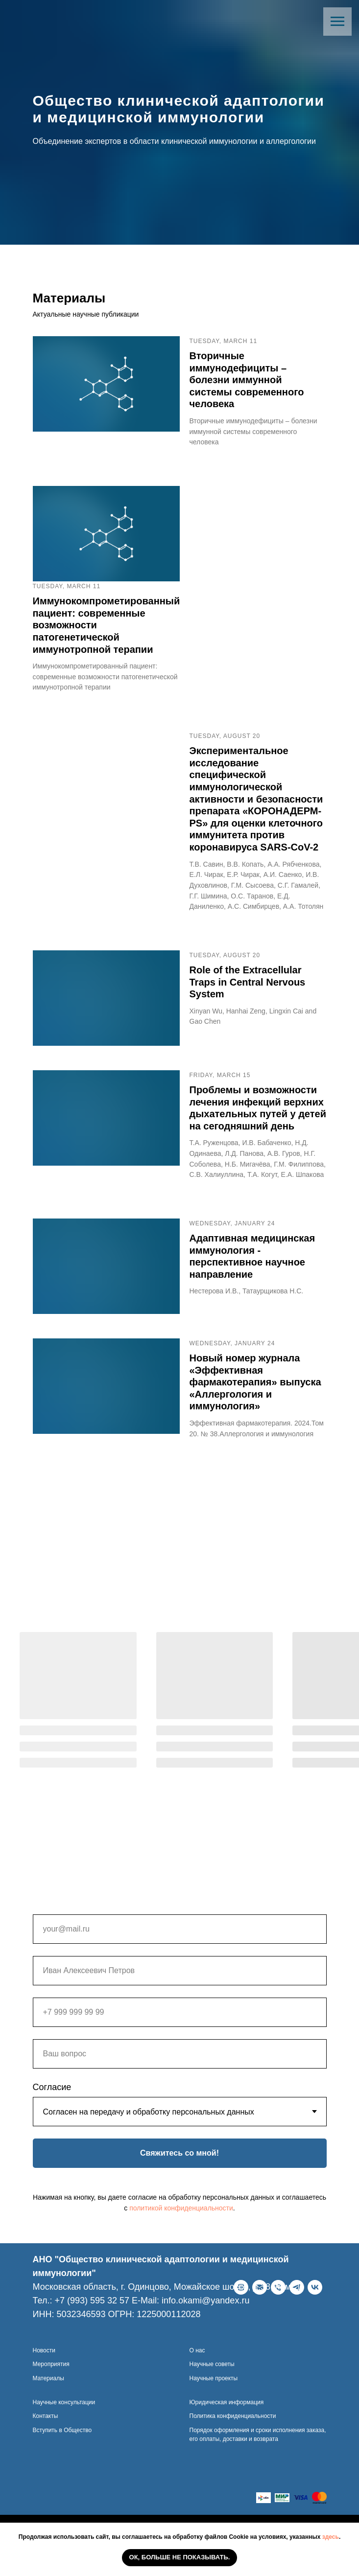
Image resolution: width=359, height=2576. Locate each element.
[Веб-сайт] (40, 2337)
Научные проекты (214, 2405)
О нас (197, 2377)
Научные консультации (64, 2429)
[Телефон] (77, 2337)
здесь (330, 2536)
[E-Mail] (58, 2337)
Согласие (52, 2087)
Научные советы (212, 2391)
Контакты (45, 2443)
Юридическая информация (227, 2429)
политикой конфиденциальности (181, 2208)
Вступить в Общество (62, 2457)
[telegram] (96, 2337)
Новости (44, 2377)
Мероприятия (51, 2391)
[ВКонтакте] (114, 2337)
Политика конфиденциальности (233, 2443)
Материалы (48, 2405)
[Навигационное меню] (337, 21)
